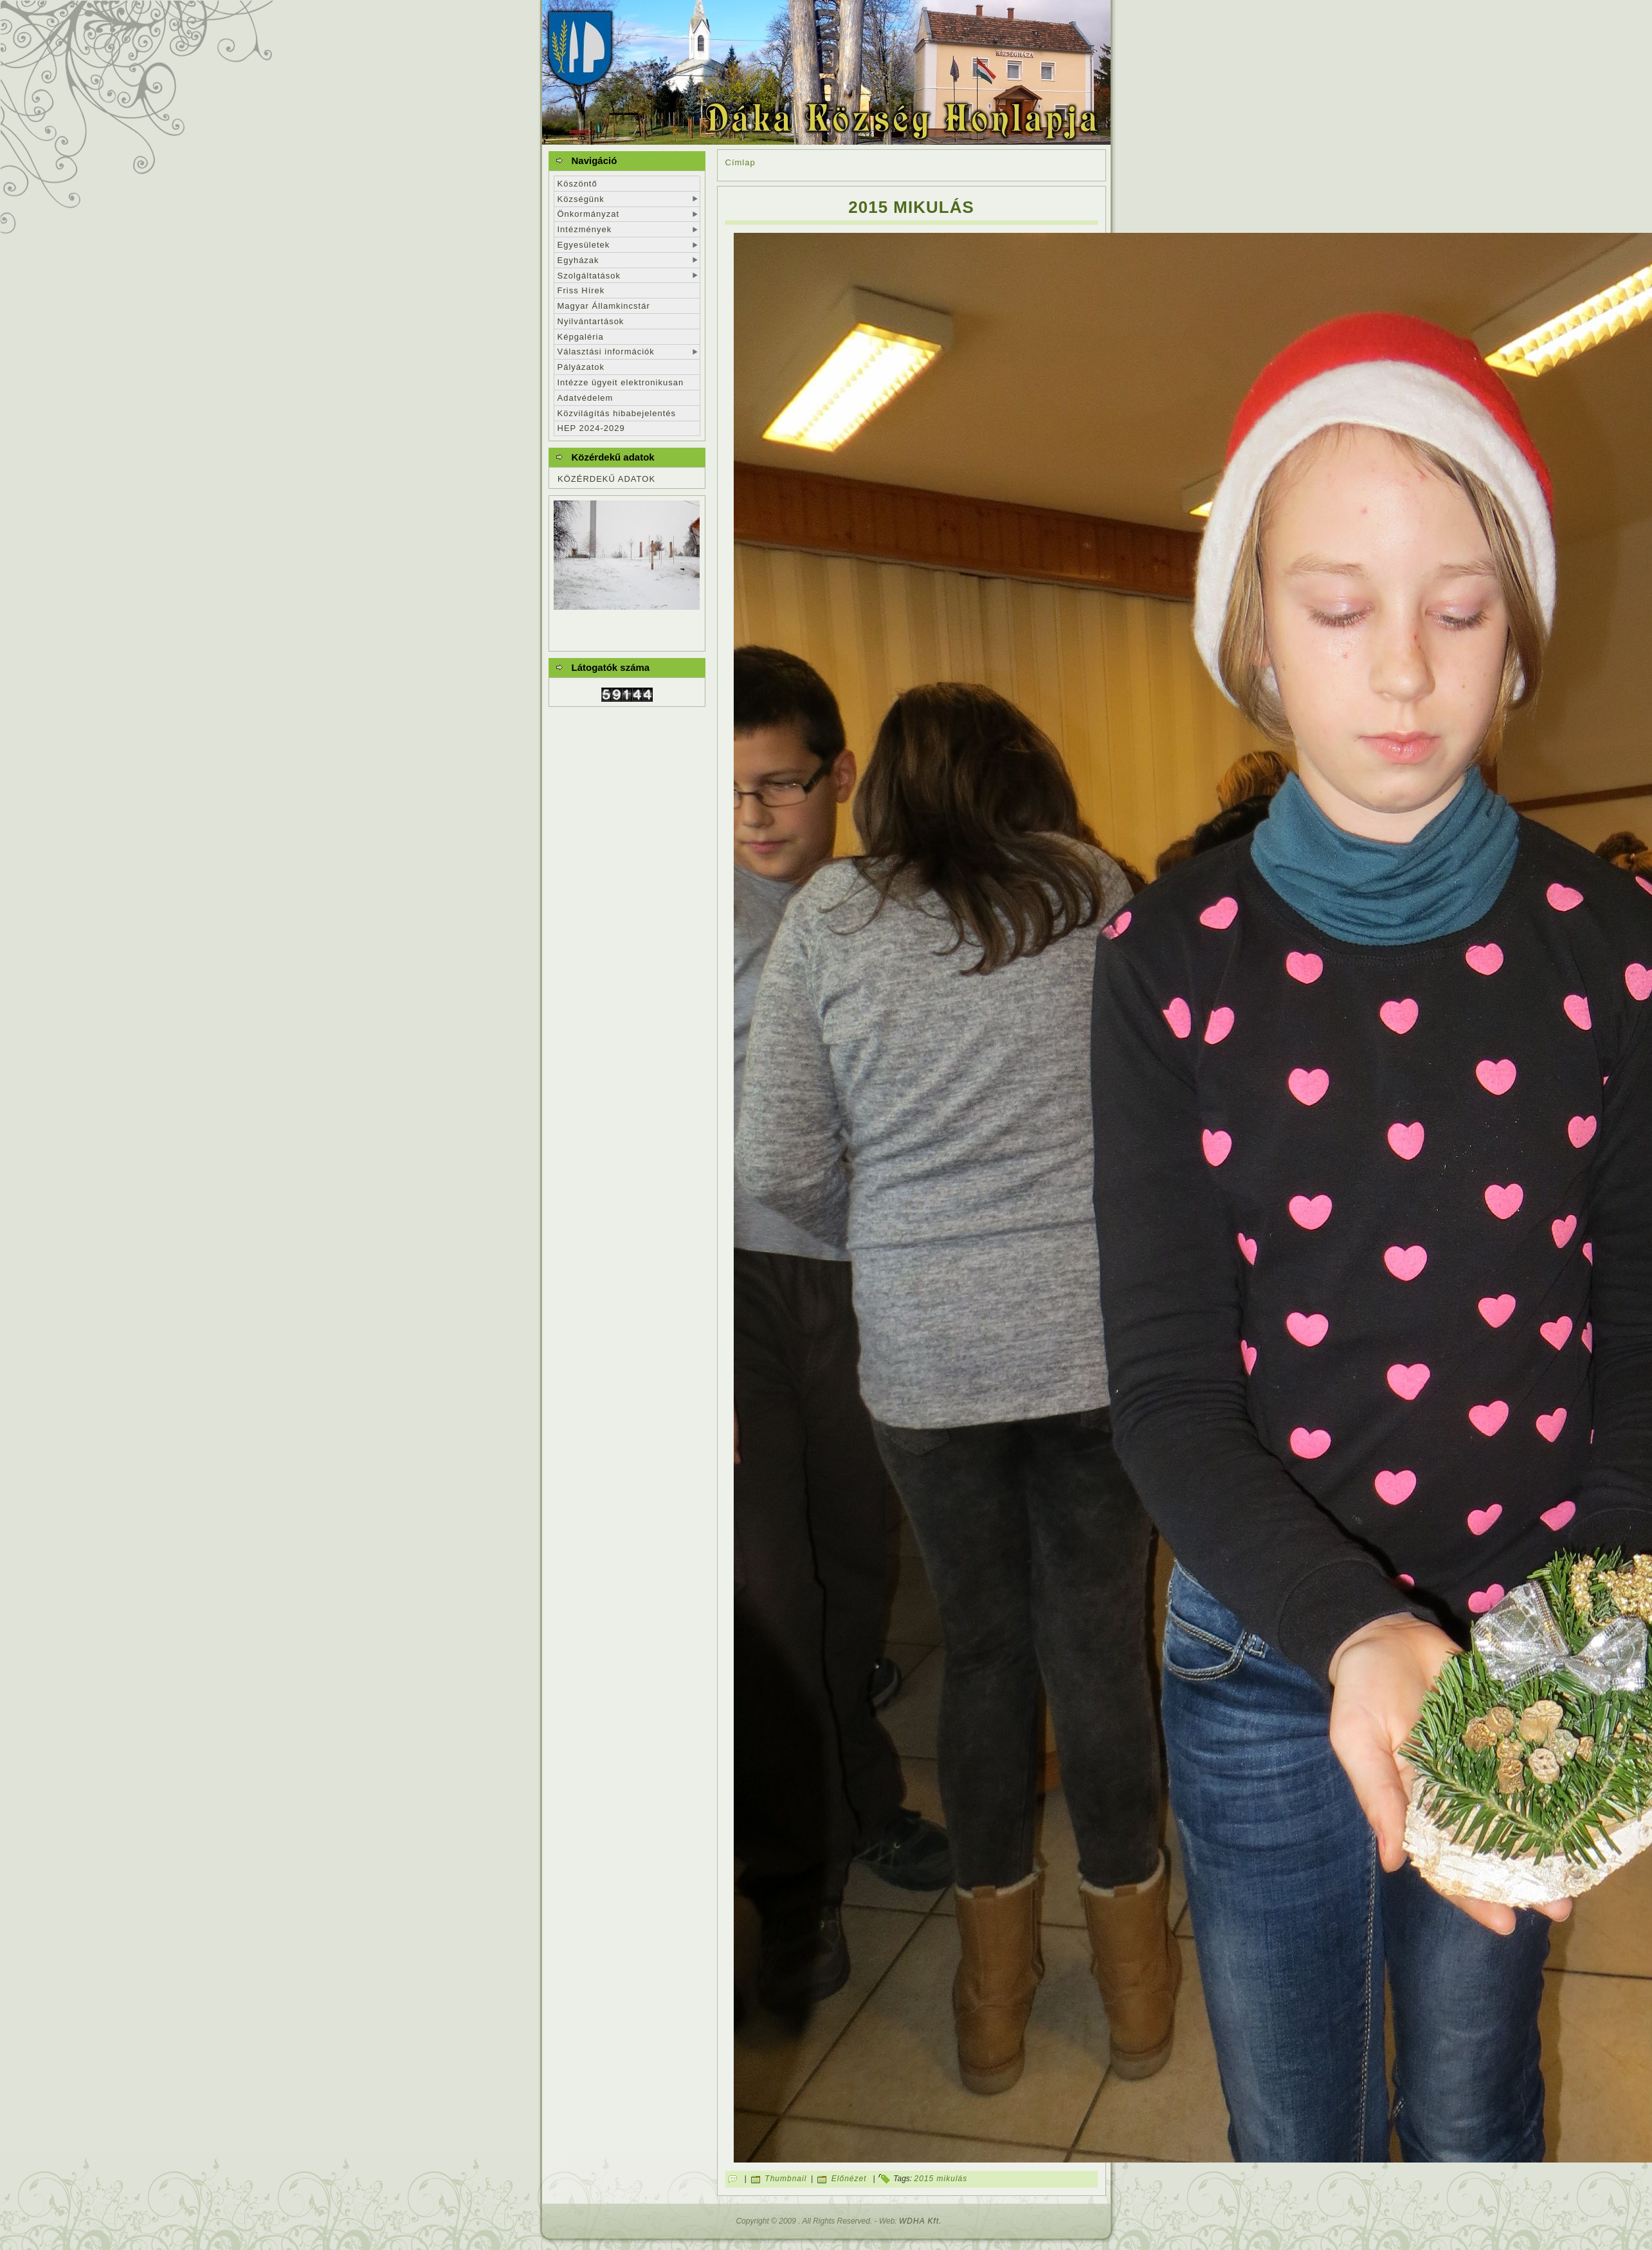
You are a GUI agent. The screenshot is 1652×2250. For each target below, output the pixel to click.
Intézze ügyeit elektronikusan (621, 382)
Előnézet (849, 2179)
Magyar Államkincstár (604, 306)
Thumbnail (785, 2179)
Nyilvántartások (591, 321)
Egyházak (578, 260)
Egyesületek (584, 245)
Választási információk (606, 351)
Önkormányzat (589, 214)
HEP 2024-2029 (591, 428)
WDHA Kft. (920, 2221)
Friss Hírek (581, 290)
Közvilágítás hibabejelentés (617, 413)
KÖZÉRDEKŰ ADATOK (606, 479)
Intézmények (585, 229)
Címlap (740, 162)
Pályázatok (581, 367)
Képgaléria (581, 337)
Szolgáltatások (589, 275)
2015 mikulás (911, 207)
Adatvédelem (585, 398)
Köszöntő (577, 183)
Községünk (581, 199)
